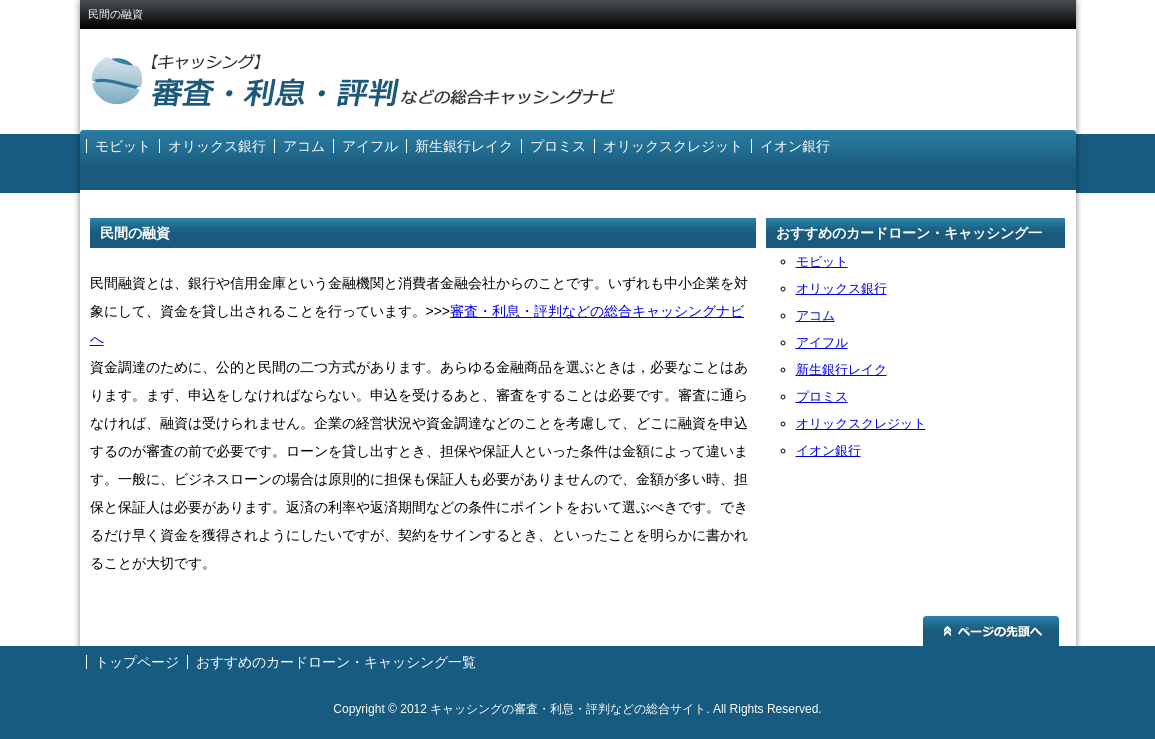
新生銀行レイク (464, 146)
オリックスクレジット (673, 146)
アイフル (370, 146)
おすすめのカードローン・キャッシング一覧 (909, 236)
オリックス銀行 (217, 146)
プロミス (558, 146)
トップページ (137, 662)
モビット (123, 146)
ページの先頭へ (991, 631)
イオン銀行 (795, 146)
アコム (304, 146)
